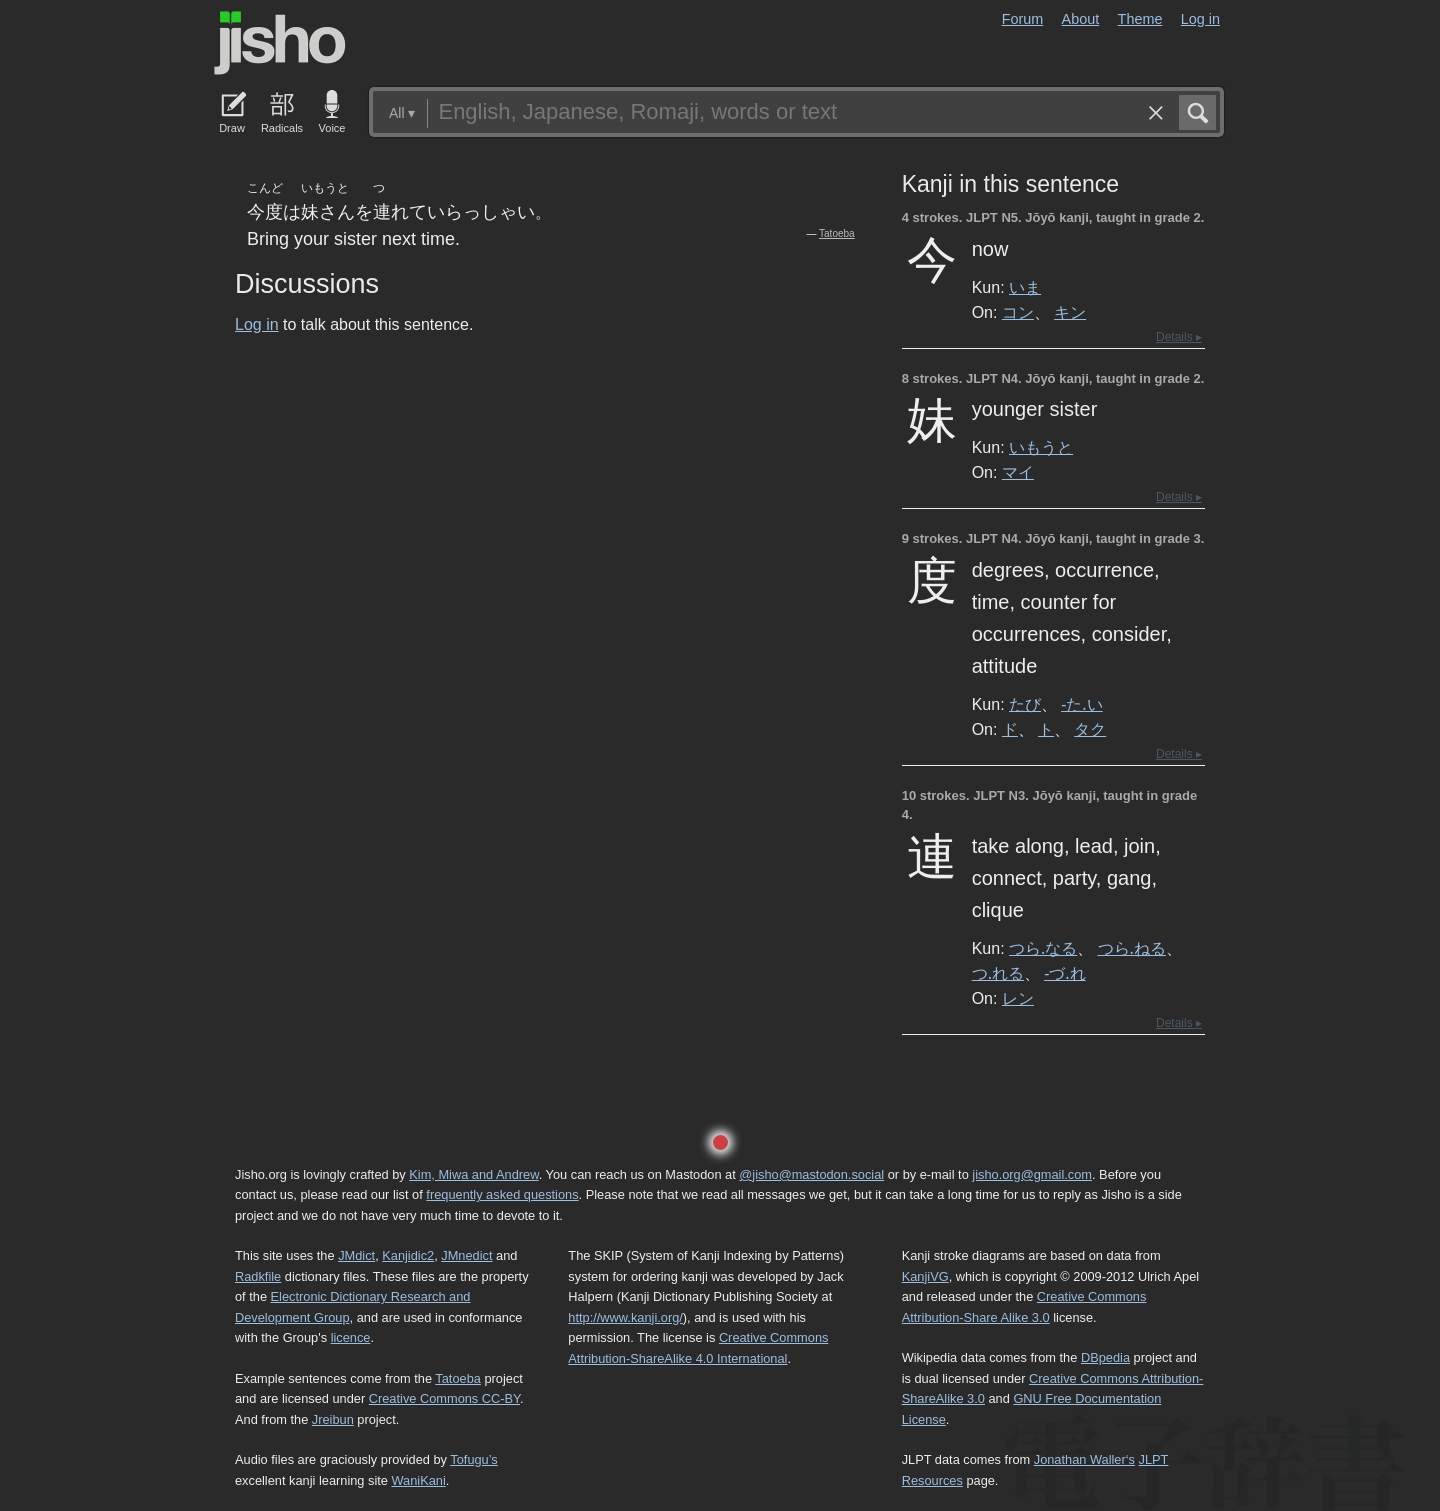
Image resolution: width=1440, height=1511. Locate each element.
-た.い (1081, 704)
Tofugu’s (473, 1459)
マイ (1018, 472)
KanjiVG (925, 1276)
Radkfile (258, 1276)
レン (1018, 998)
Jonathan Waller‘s (1084, 1459)
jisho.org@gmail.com (1032, 1174)
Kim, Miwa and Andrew (473, 1174)
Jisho (280, 43)
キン (1070, 312)
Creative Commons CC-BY (444, 1398)
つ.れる (998, 973)
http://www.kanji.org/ (625, 1317)
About (1081, 19)
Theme (1140, 19)
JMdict (356, 1255)
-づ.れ (1064, 973)
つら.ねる (1132, 948)
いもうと (1041, 447)
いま (1025, 287)
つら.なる (1043, 948)
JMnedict (466, 1255)
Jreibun (333, 1419)
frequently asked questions (502, 1194)
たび (1025, 704)
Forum (1023, 19)
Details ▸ (1179, 337)
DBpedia (1105, 1357)
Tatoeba (837, 233)
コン (1018, 312)
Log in (1200, 19)
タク (1090, 729)
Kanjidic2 (408, 1255)
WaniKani (419, 1480)
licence (351, 1337)
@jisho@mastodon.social (811, 1174)
